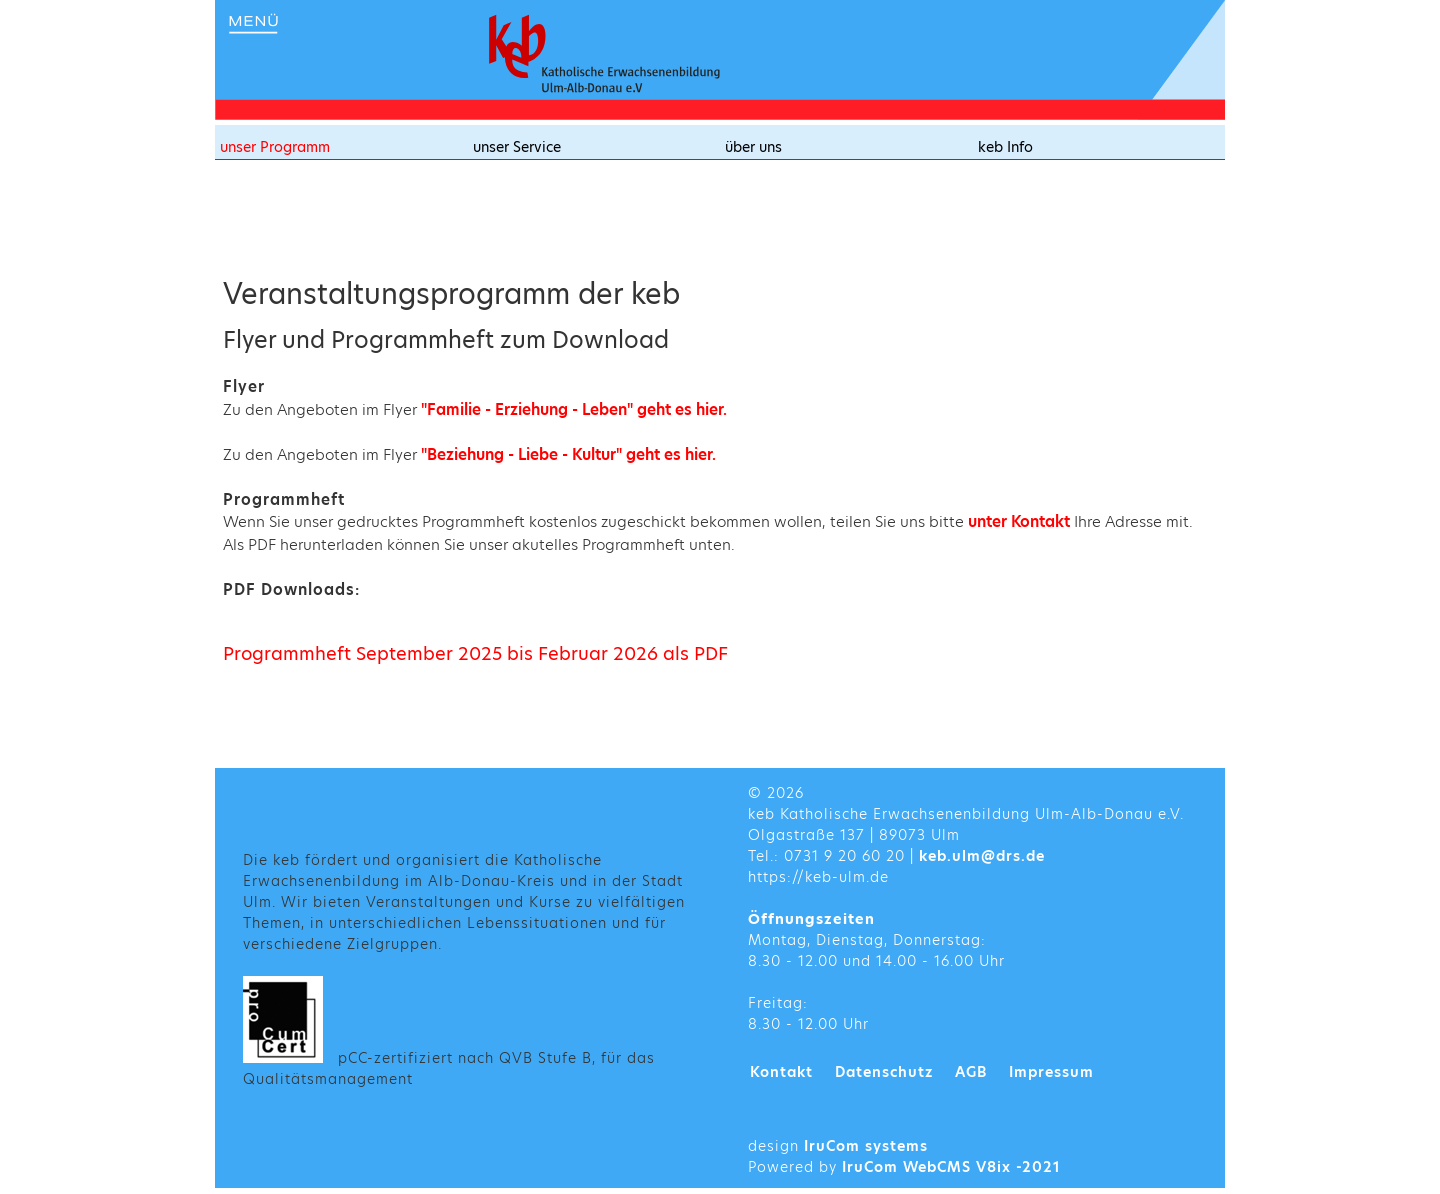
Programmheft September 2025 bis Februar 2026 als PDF (475, 653)
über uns (753, 147)
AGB (971, 1072)
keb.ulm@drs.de (982, 856)
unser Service (517, 147)
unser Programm (275, 147)
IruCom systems (866, 1146)
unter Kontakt (1021, 521)
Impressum (1051, 1072)
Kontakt (781, 1072)
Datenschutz (884, 1072)
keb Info (1005, 147)
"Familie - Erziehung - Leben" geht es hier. (574, 409)
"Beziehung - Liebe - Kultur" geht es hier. (568, 454)
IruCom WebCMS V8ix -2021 (951, 1167)
